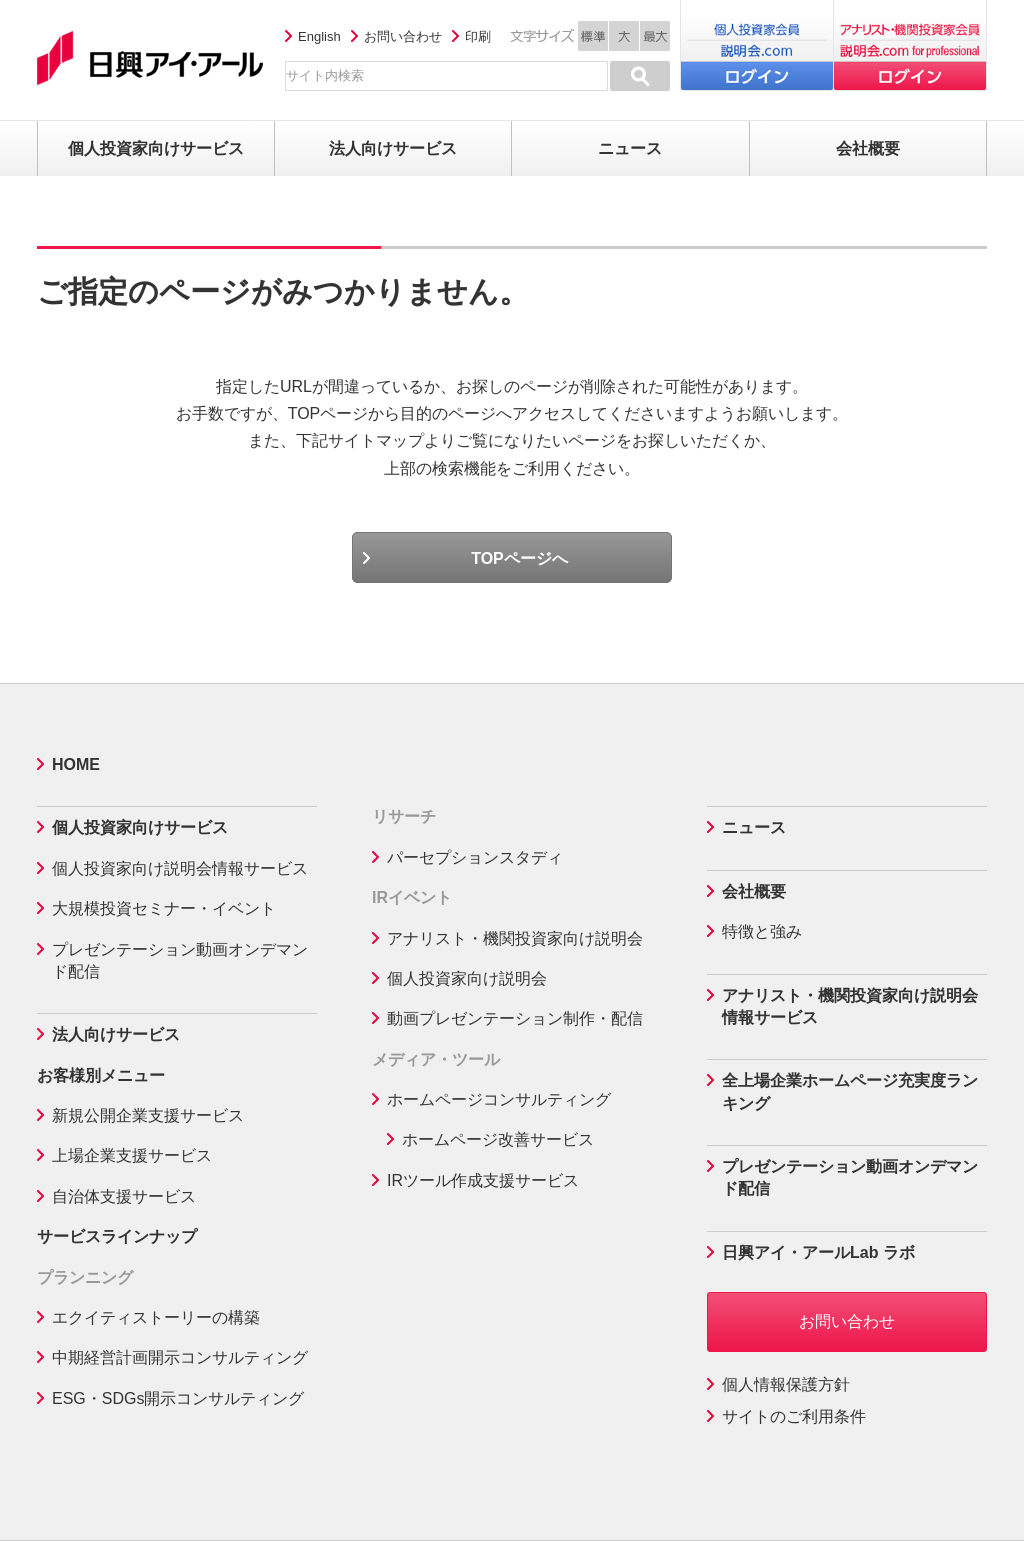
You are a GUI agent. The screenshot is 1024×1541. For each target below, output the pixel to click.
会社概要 (754, 891)
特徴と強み (762, 931)
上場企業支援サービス (132, 1155)
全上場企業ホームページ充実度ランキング (850, 1091)
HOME (76, 764)
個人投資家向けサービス (140, 827)
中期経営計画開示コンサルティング (180, 1357)
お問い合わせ (403, 36)
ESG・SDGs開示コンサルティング (178, 1398)
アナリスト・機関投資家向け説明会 (515, 938)
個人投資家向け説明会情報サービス (180, 868)
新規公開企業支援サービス (148, 1115)
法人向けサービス (116, 1034)
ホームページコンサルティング (499, 1099)
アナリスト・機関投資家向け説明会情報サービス (850, 1006)
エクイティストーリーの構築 (156, 1317)
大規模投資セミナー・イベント (164, 908)
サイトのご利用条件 (794, 1416)
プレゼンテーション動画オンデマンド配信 (180, 960)
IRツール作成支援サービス (483, 1180)
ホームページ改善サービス (498, 1139)
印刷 (478, 36)
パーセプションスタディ (475, 857)
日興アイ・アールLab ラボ (818, 1252)
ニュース (754, 827)
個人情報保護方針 (786, 1384)
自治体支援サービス (124, 1196)
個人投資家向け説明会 (467, 978)
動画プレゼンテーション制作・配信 (515, 1018)
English (319, 36)
